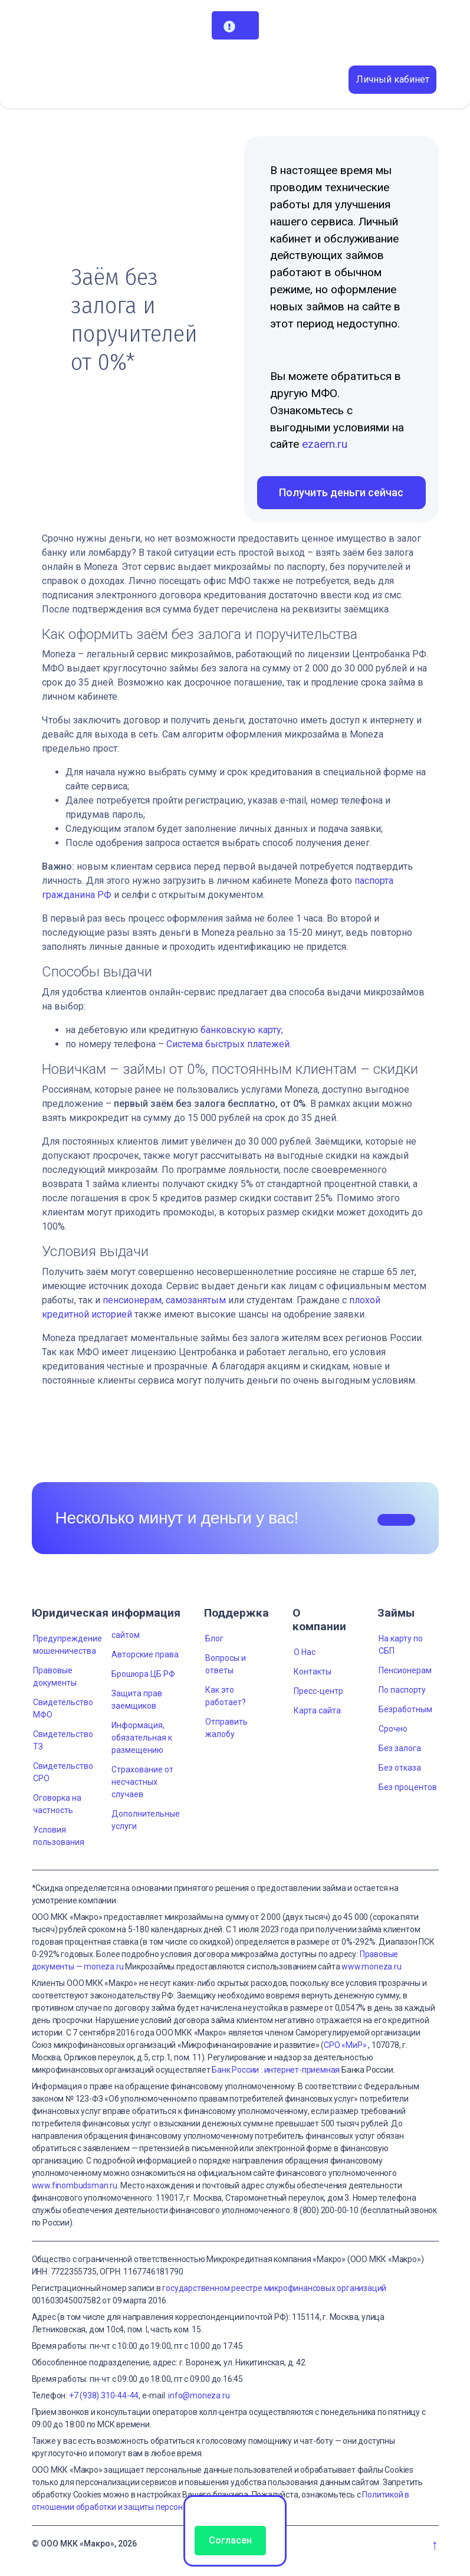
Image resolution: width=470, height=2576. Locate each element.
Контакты (312, 1671)
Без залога (400, 1748)
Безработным (405, 1709)
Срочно (393, 1728)
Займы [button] (396, 1613)
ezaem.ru (324, 444)
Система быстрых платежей (228, 1044)
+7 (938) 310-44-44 (104, 2395)
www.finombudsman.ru (74, 2185)
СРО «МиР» (345, 2045)
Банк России (235, 2069)
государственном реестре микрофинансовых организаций (274, 2288)
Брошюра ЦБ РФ (143, 1674)
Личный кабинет (392, 79)
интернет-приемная (302, 2069)
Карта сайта (317, 1710)
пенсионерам (132, 1300)
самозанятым (196, 1300)
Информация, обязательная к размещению (141, 1737)
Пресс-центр (318, 1691)
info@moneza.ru (198, 2395)
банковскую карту (241, 1029)
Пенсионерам (405, 1670)
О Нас (304, 1652)
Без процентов (408, 1787)
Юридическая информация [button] (106, 1613)
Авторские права (145, 1654)
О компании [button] (319, 1619)
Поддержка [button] (236, 1613)
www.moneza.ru (371, 1966)
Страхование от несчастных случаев (142, 1782)
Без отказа (400, 1767)
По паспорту (402, 1690)
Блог (214, 1638)
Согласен (230, 2540)
